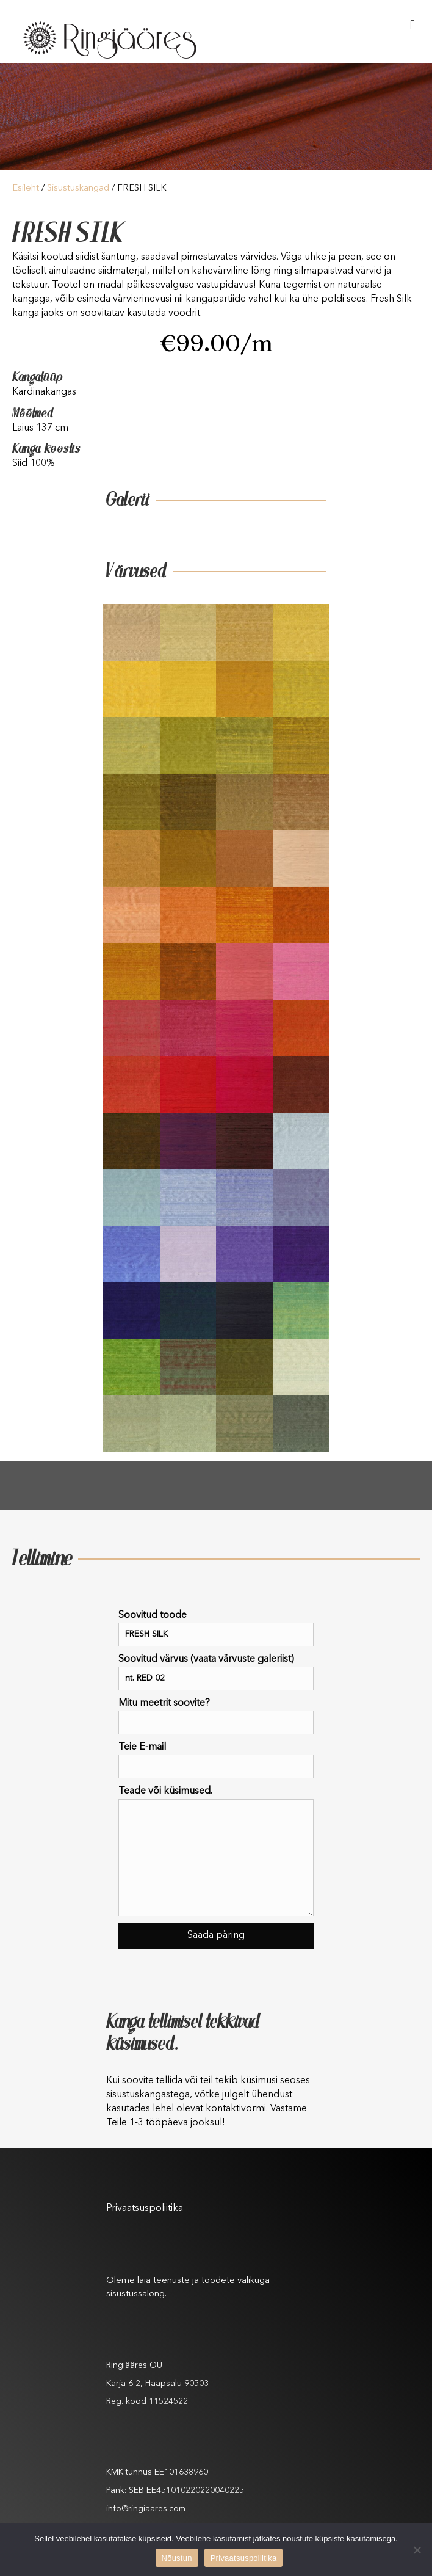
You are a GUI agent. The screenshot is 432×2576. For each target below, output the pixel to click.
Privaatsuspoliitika (144, 2208)
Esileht (25, 188)
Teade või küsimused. (216, 1851)
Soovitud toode (216, 1628)
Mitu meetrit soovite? (216, 1716)
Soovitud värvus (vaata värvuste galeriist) (216, 1672)
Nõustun (177, 2558)
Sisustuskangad (78, 188)
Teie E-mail (216, 1760)
